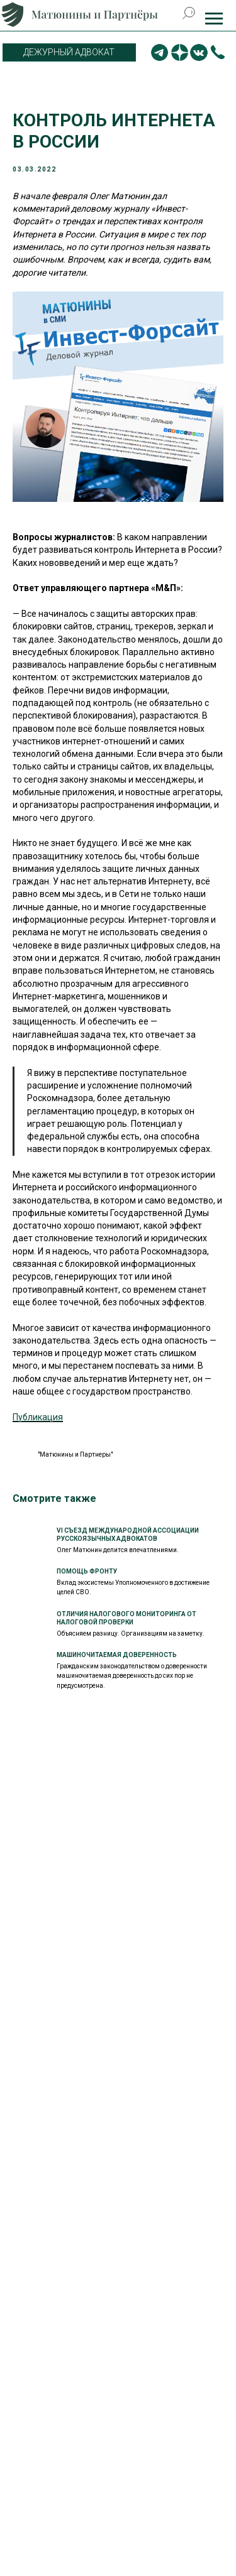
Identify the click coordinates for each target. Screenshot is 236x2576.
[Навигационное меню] (214, 19)
